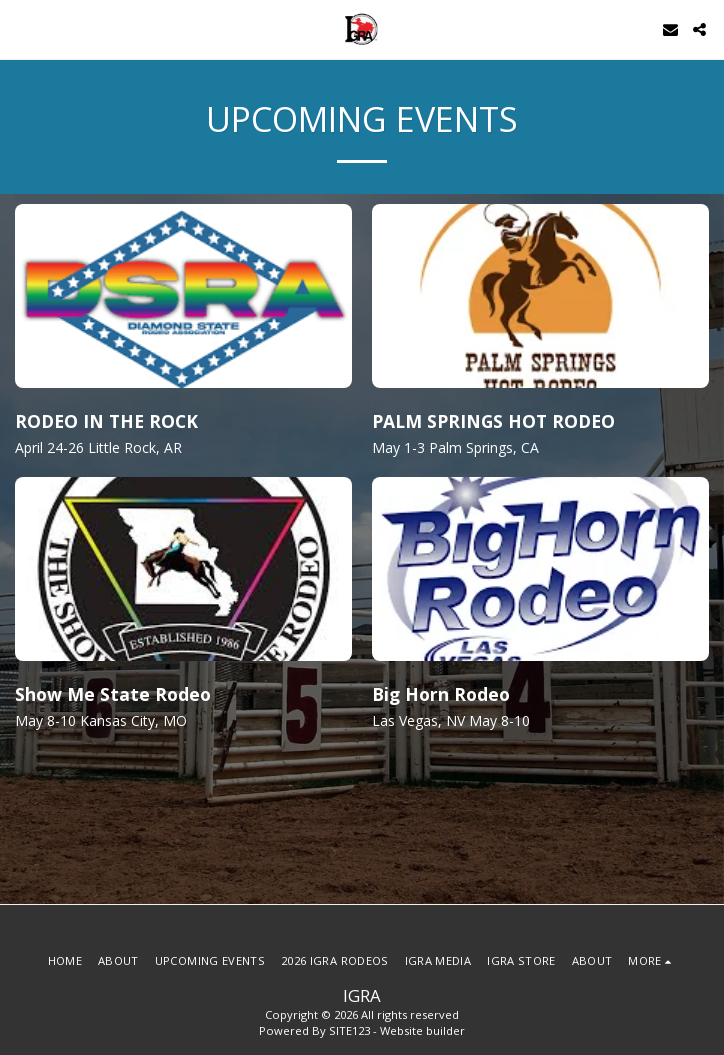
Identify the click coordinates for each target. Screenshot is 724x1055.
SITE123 (349, 1030)
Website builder (422, 1030)
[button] (22, 28)
